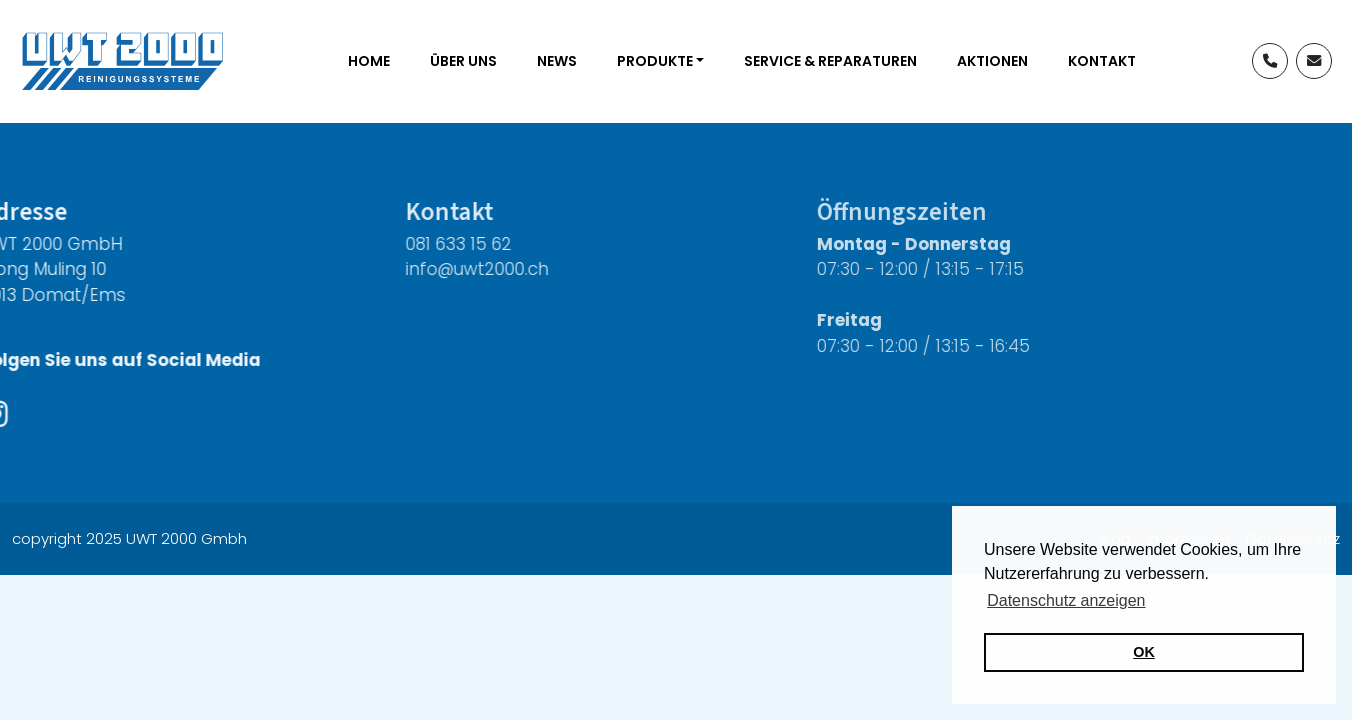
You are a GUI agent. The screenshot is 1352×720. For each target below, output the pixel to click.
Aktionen (992, 61)
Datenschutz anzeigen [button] (1066, 600)
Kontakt (1102, 61)
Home (369, 61)
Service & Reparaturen (830, 61)
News (557, 61)
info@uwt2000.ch (445, 269)
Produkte (655, 61)
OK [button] (1144, 652)
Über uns (463, 61)
